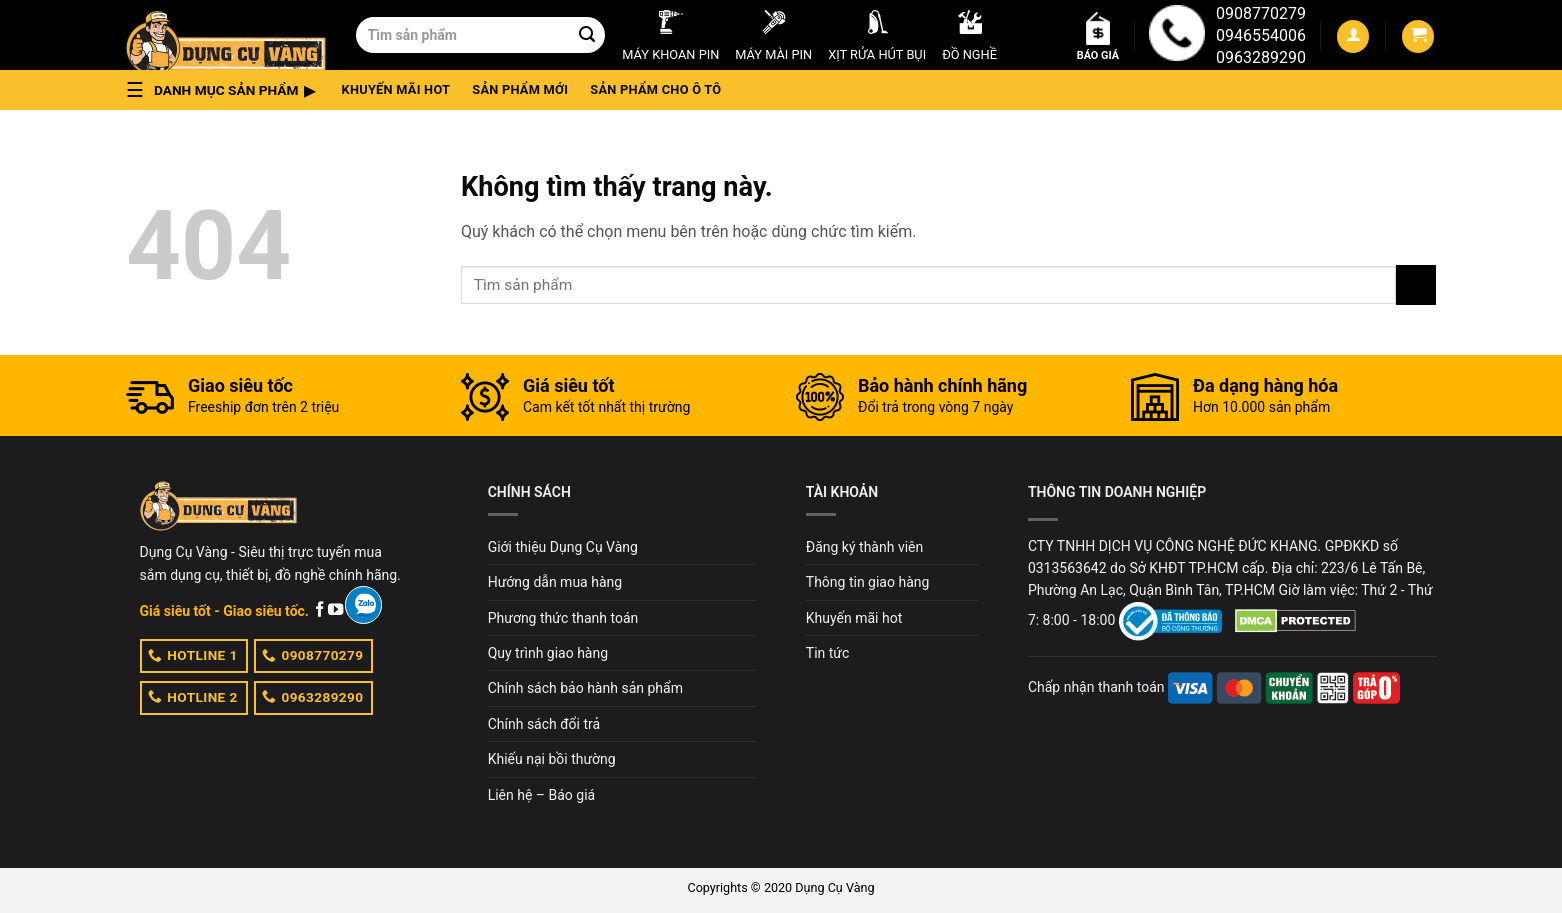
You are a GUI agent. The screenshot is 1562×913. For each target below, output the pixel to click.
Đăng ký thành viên (864, 547)
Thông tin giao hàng (868, 582)
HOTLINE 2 (193, 696)
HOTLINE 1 (193, 655)
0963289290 (1261, 57)
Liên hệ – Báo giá (542, 795)
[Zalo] (363, 605)
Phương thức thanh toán (563, 618)
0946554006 (1261, 35)
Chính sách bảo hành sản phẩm (585, 688)
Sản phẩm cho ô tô (655, 89)
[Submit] (587, 35)
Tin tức (828, 653)
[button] (226, 90)
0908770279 (1261, 13)
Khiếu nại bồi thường (552, 759)
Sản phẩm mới (520, 89)
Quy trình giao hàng (548, 653)
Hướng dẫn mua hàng (555, 582)
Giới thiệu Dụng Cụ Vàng (563, 547)
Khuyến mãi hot (396, 89)
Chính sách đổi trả (544, 724)
